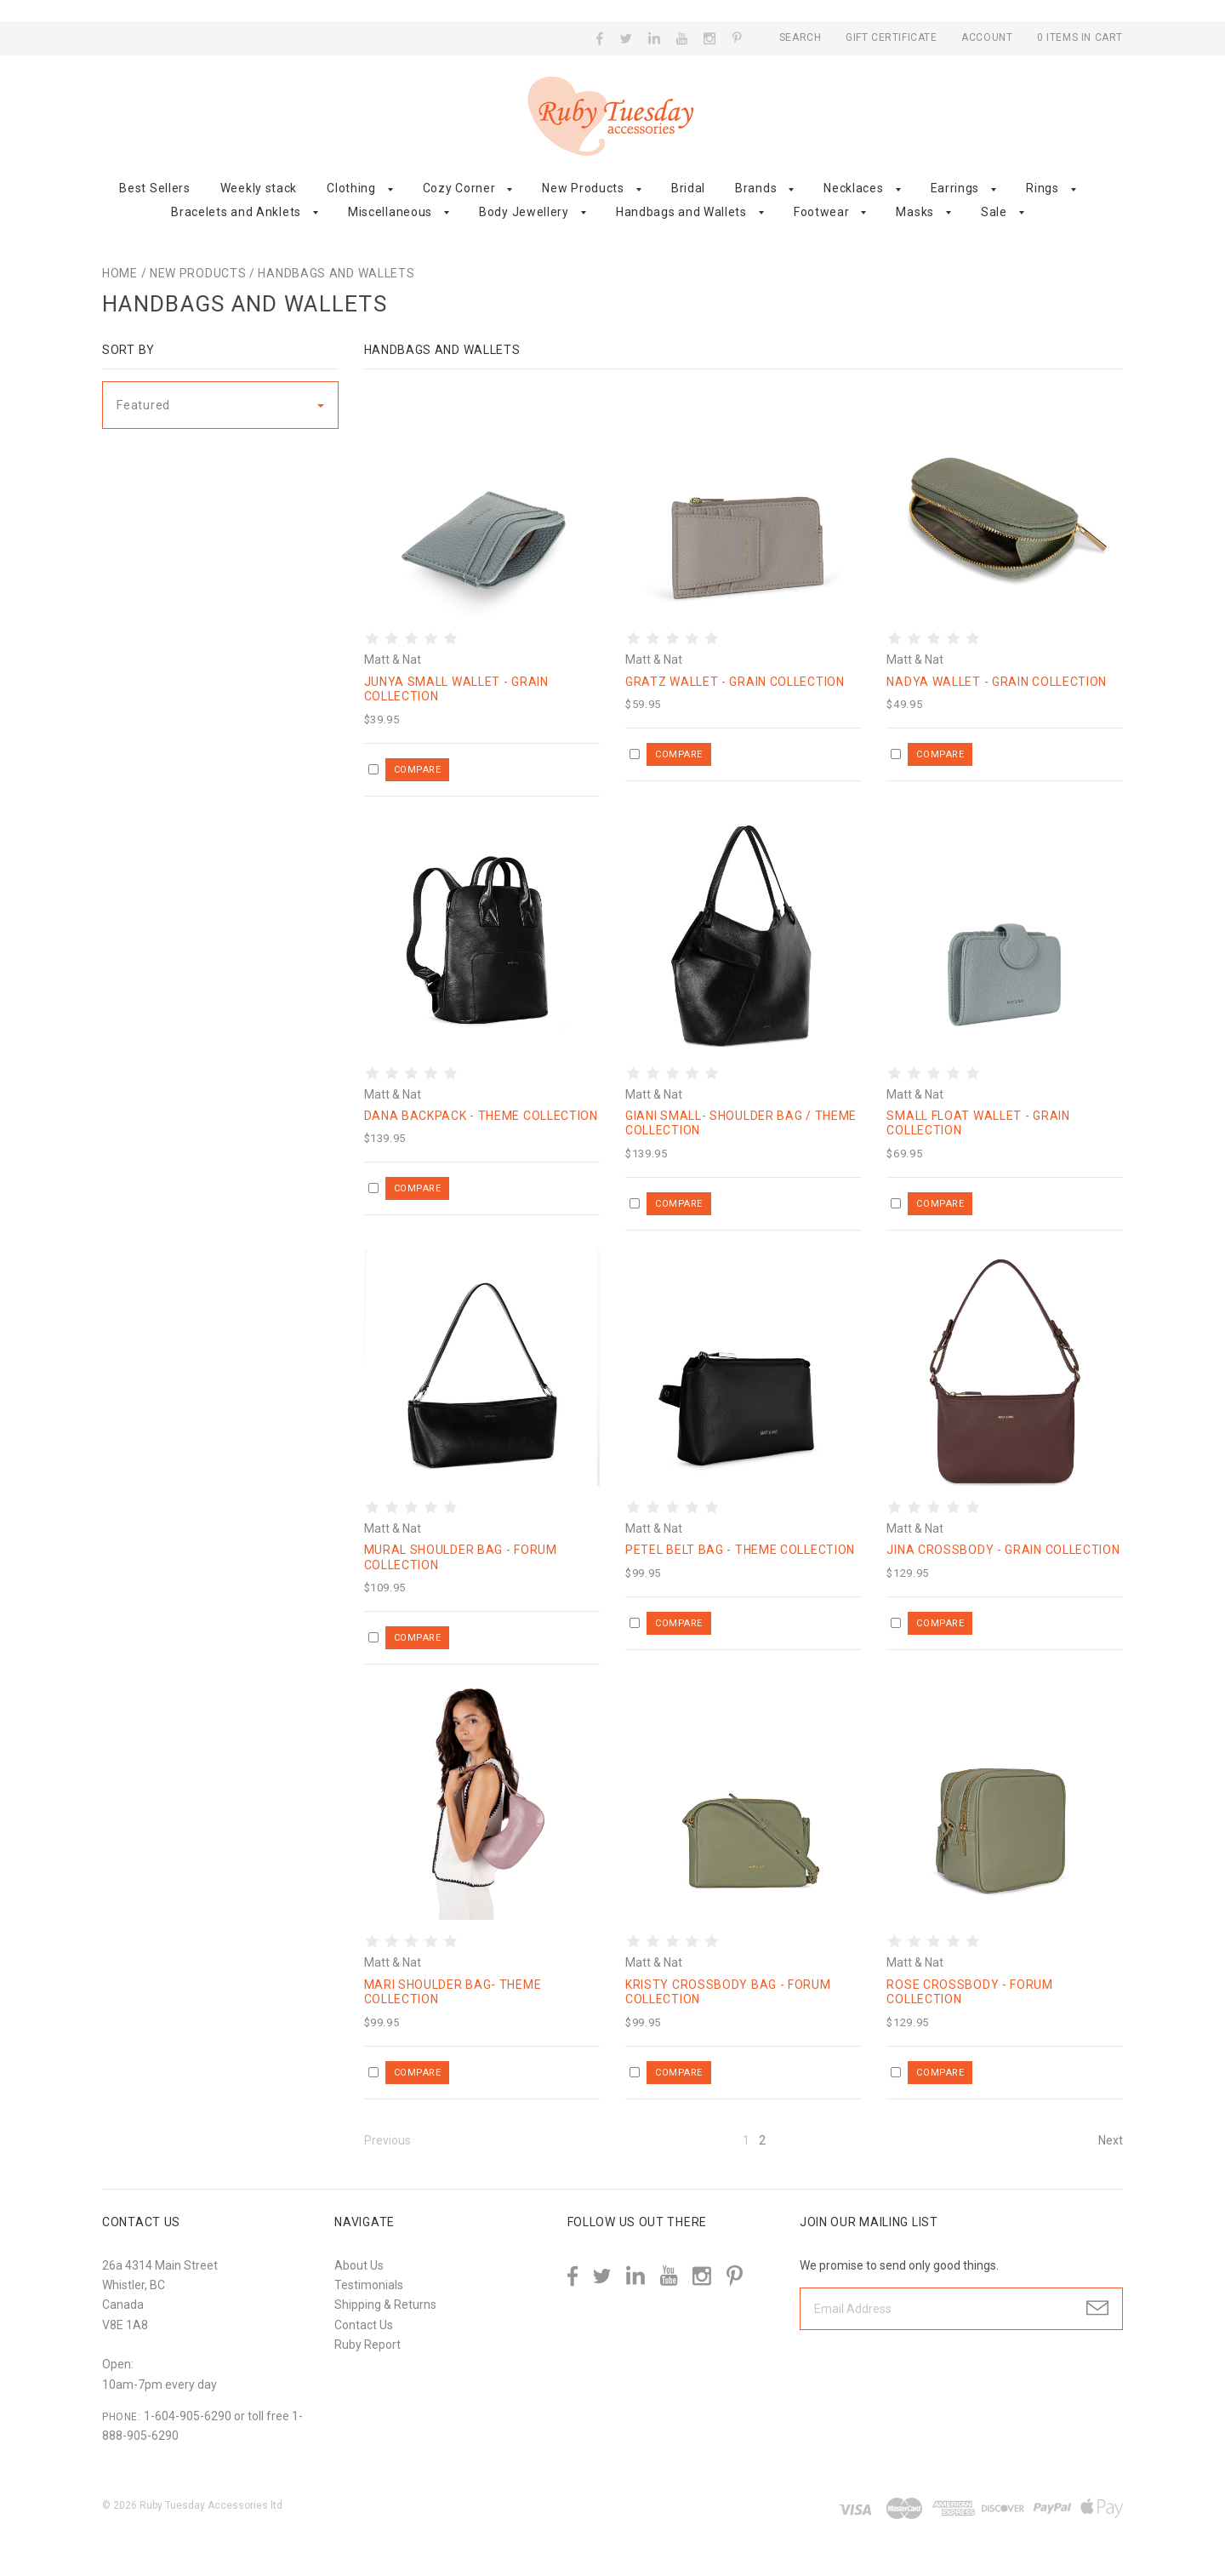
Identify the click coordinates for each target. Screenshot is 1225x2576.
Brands (756, 188)
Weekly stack (258, 188)
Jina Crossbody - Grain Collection (1003, 1549)
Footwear (822, 212)
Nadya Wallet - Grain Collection (996, 681)
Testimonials (368, 2285)
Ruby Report (367, 2344)
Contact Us (363, 2325)
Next (1110, 2140)
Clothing (351, 188)
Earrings (955, 188)
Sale (994, 212)
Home (120, 273)
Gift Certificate (893, 37)
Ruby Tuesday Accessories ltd (211, 2505)
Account (986, 37)
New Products (583, 188)
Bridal (688, 188)
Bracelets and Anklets (236, 212)
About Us (359, 2265)
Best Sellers (154, 188)
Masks (915, 212)
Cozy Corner (459, 188)
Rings (1042, 188)
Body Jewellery (524, 212)
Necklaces (853, 188)
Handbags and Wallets (681, 212)
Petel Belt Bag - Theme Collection (740, 1549)
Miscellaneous (390, 212)
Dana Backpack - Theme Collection (481, 1115)
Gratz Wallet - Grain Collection (735, 681)
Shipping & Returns (385, 2304)
